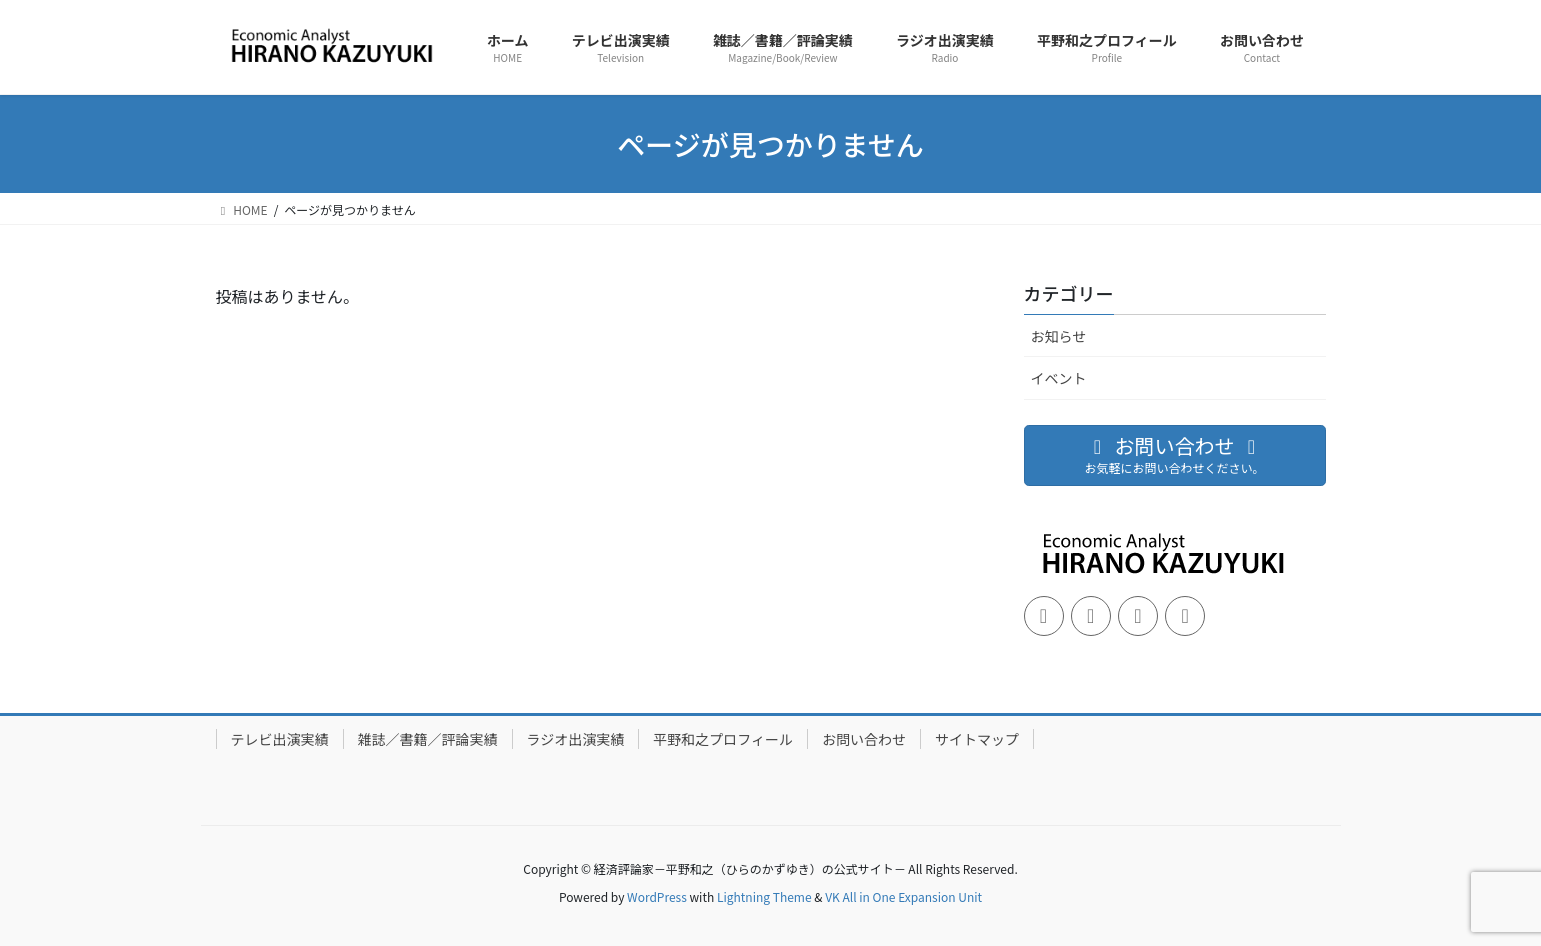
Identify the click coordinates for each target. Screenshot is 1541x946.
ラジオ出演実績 (576, 739)
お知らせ (1059, 336)
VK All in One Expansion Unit (903, 896)
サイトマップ (977, 739)
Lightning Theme (764, 896)
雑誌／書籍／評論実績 (428, 739)
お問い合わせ (864, 739)
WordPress (657, 896)
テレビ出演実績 (280, 739)
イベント (1059, 378)
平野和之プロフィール (723, 739)
